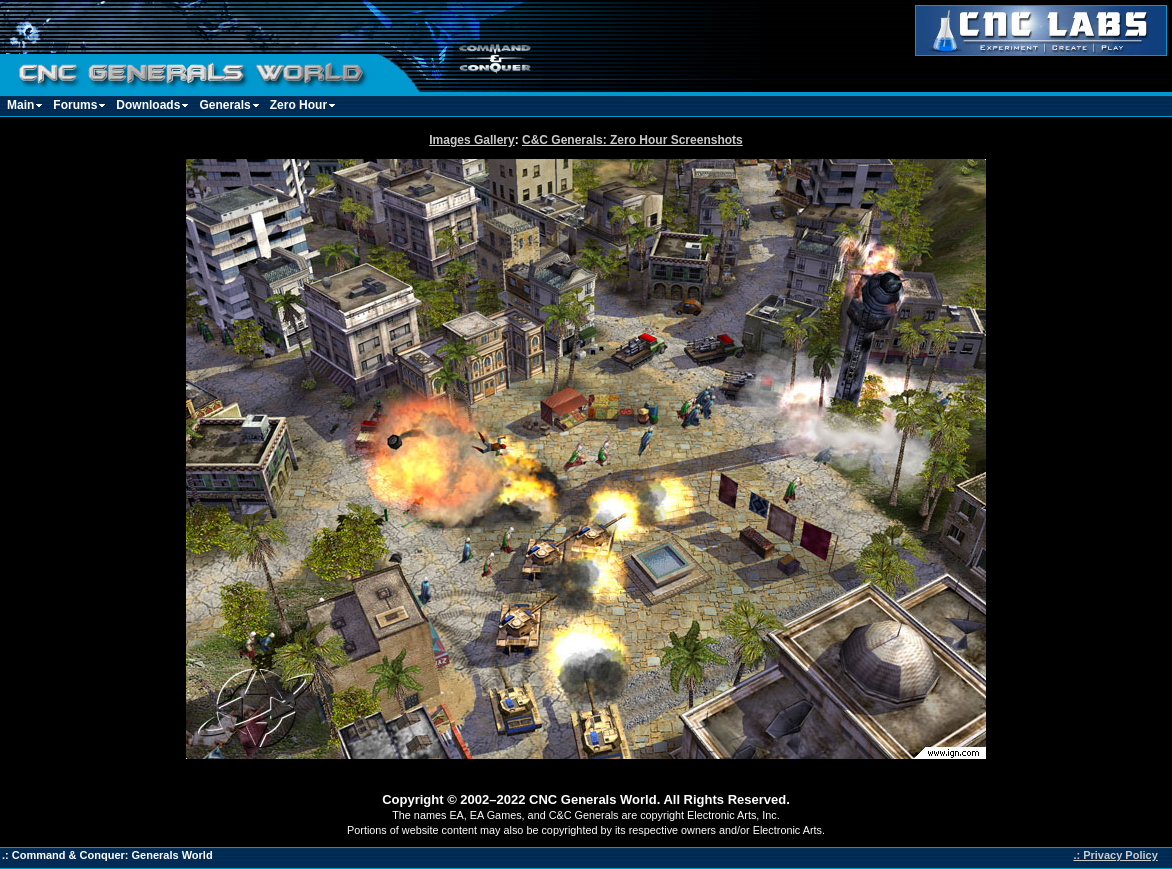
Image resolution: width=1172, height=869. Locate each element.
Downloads (148, 105)
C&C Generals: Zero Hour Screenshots (632, 140)
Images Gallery (471, 140)
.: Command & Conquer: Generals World (107, 855)
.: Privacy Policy (1115, 855)
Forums (75, 105)
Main (20, 105)
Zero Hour (298, 105)
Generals (224, 105)
